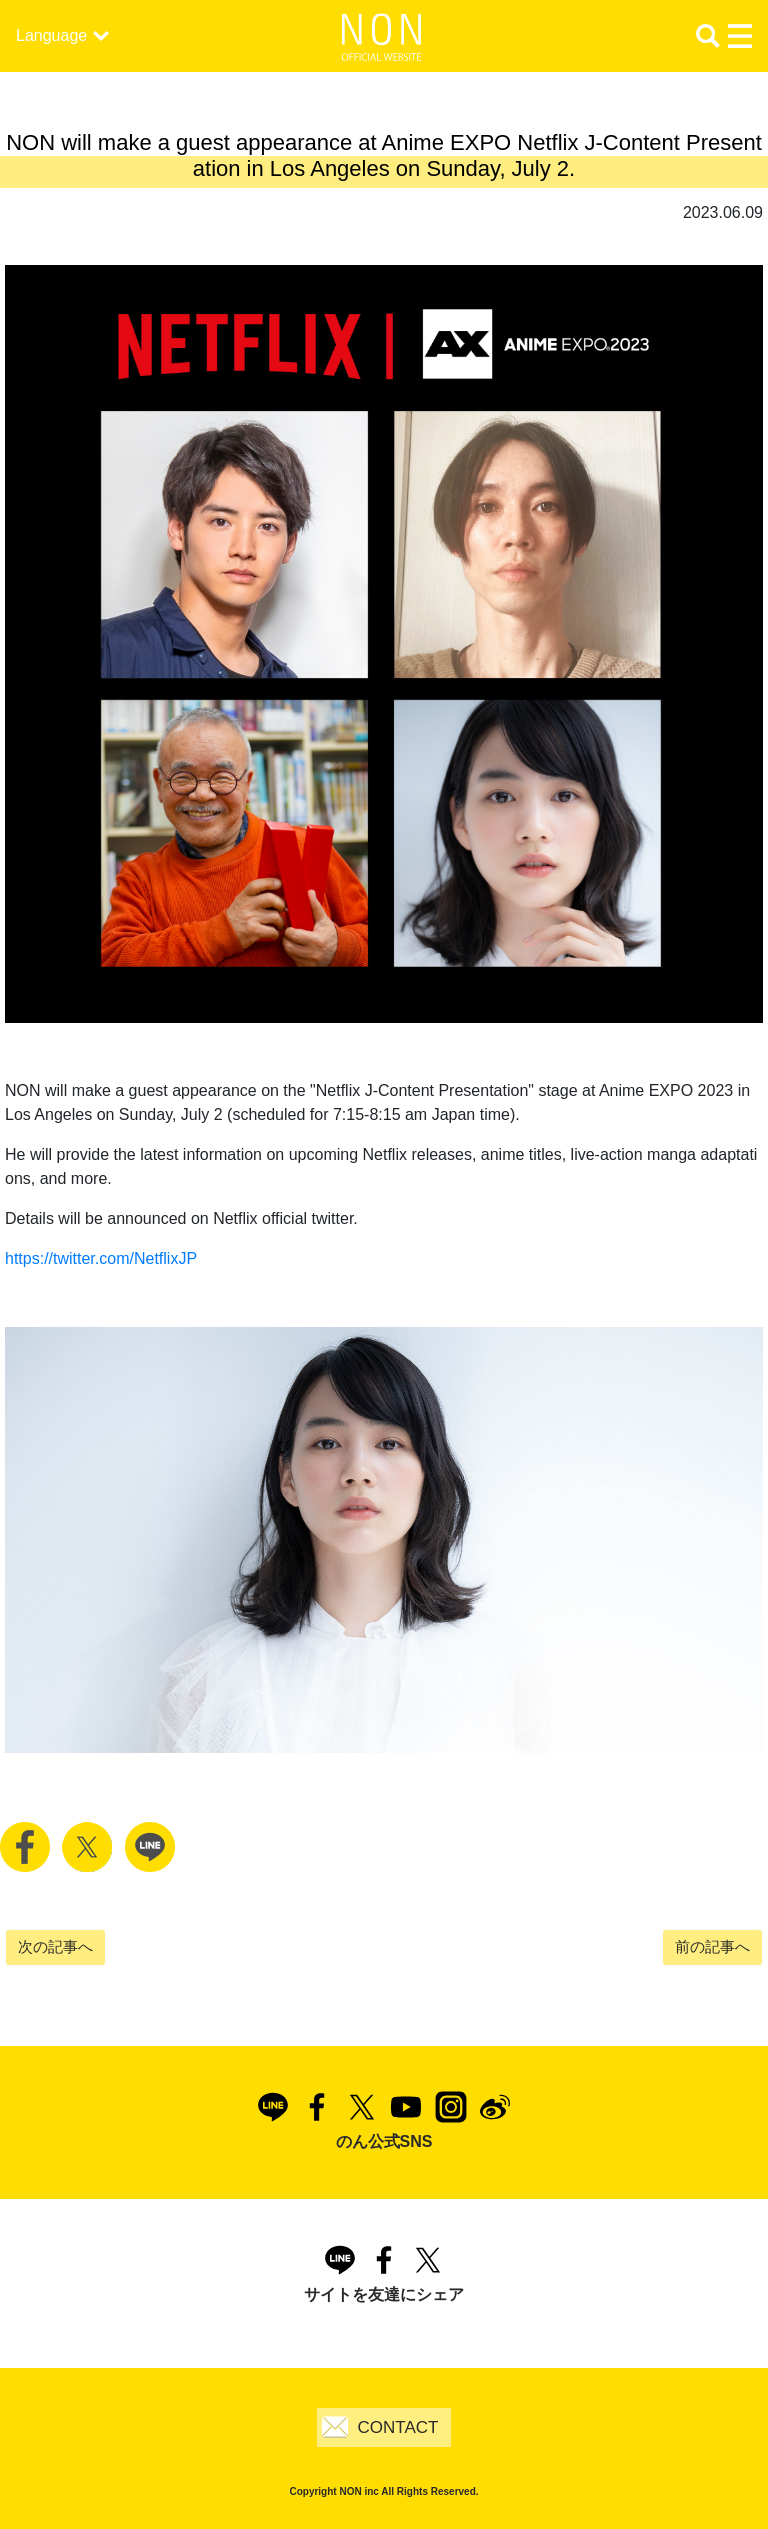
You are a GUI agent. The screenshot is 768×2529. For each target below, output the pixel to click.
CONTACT (398, 2427)
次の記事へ (55, 1946)
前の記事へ (712, 1946)
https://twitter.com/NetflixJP (101, 1258)
